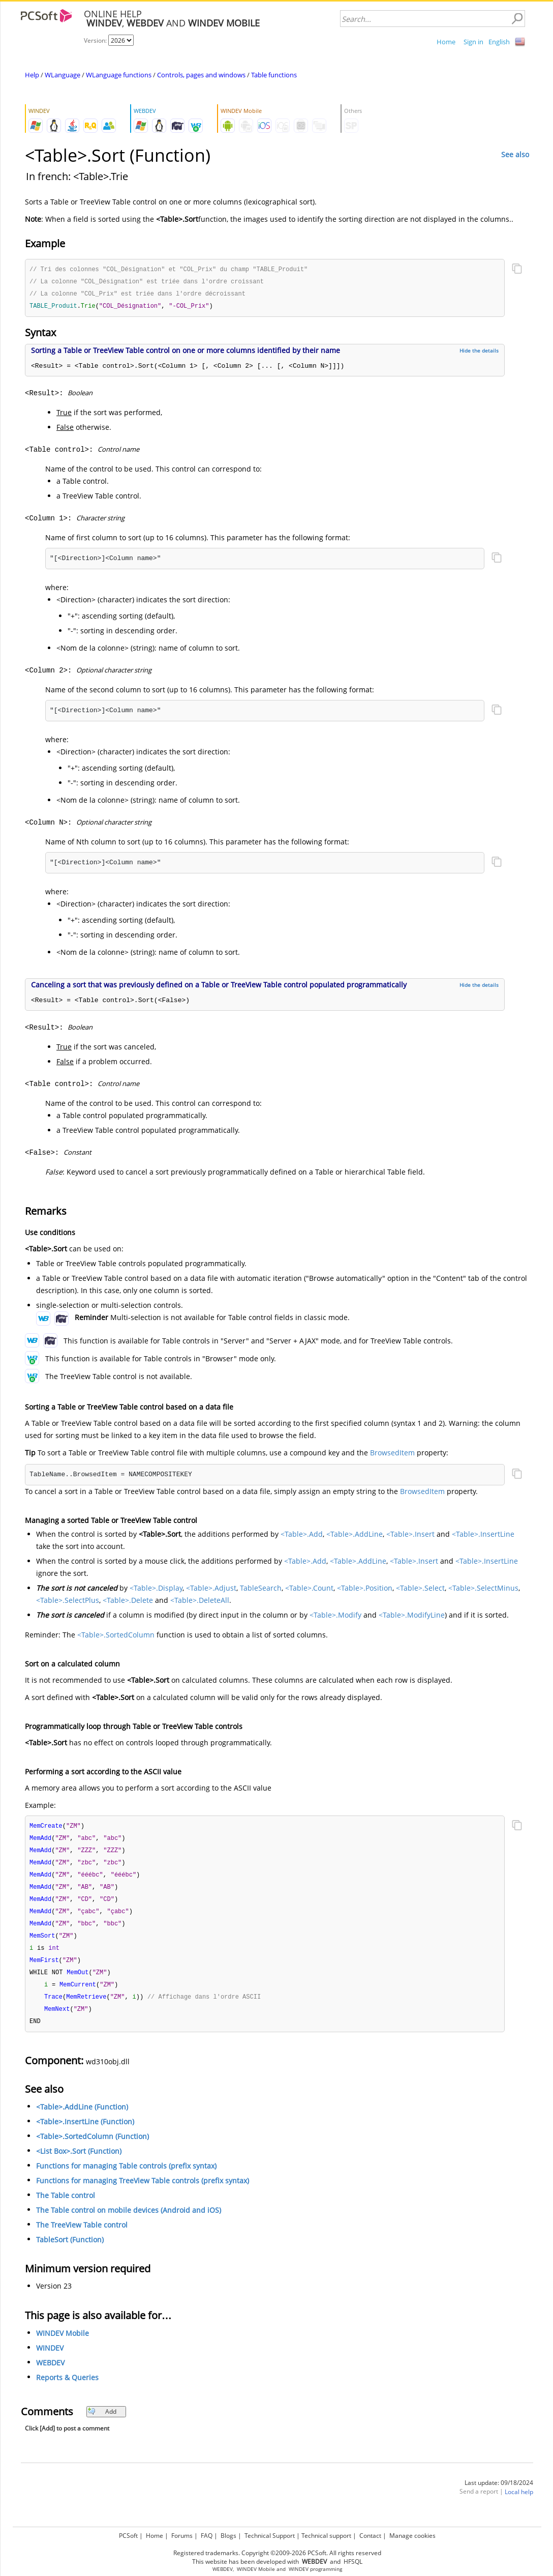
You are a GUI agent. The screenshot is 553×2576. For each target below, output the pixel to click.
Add (101, 2422)
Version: (96, 40)
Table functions (274, 74)
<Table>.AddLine (354, 1536)
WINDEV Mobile (62, 2344)
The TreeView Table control (82, 2235)
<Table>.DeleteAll (199, 1602)
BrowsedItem (392, 1454)
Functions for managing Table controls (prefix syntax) (126, 2176)
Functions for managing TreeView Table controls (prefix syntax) (142, 2191)
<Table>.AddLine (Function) (82, 2117)
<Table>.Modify (335, 1617)
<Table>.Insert (410, 1536)
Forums (182, 2535)
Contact (370, 2535)
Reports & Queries (67, 2388)
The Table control (65, 2206)
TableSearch (261, 1590)
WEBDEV (50, 2373)
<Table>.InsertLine (483, 1536)
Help (32, 74)
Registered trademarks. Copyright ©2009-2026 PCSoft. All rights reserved (277, 2553)
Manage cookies (412, 2535)
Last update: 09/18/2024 (499, 2493)
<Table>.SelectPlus (67, 1602)
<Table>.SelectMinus (483, 1590)
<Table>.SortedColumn (116, 1637)
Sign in (473, 41)
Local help (519, 2502)
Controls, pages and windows (201, 74)
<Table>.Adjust (211, 1590)
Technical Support (269, 2535)
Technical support (326, 2535)
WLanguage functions (118, 74)
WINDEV (50, 2358)
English (499, 41)
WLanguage (62, 74)
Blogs (228, 2535)
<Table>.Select (420, 1590)
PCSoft (128, 2535)
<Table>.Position (364, 1590)
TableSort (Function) (70, 2250)
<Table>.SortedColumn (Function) (92, 2147)
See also (515, 154)
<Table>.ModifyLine (412, 1617)
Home (446, 41)
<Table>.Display (156, 1590)
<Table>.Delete (128, 1602)
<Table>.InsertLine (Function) (85, 2132)
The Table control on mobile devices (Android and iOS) (128, 2221)
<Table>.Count (309, 1590)
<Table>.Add (302, 1536)
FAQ (206, 2535)
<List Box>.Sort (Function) (78, 2162)
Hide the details (479, 352)
